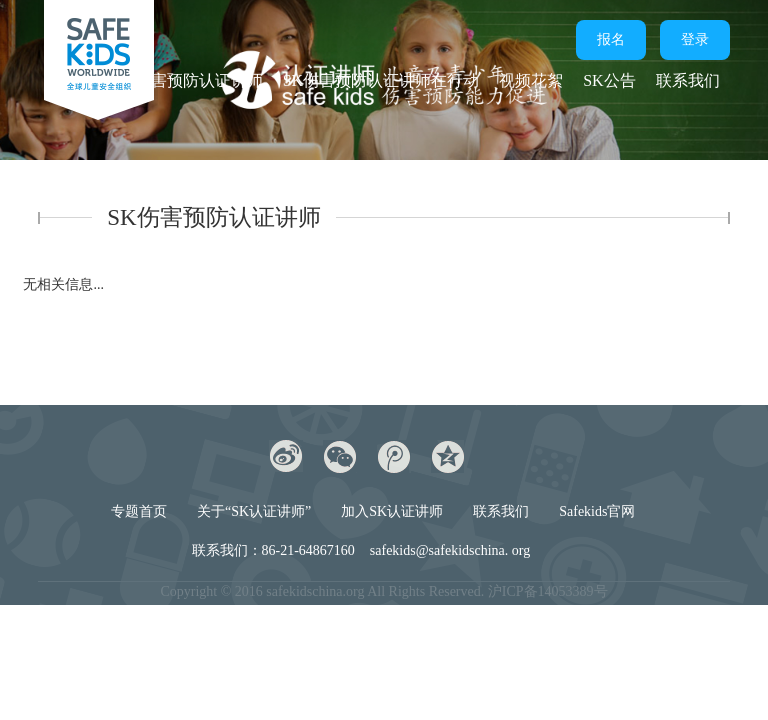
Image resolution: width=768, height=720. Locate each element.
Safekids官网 (597, 511)
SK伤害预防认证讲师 (188, 80)
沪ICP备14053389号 (548, 591)
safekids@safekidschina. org (450, 550)
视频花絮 (531, 80)
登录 (695, 39)
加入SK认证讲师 (392, 511)
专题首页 (139, 511)
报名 (611, 39)
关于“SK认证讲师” (254, 511)
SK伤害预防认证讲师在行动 (381, 80)
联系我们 (688, 80)
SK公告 (609, 80)
